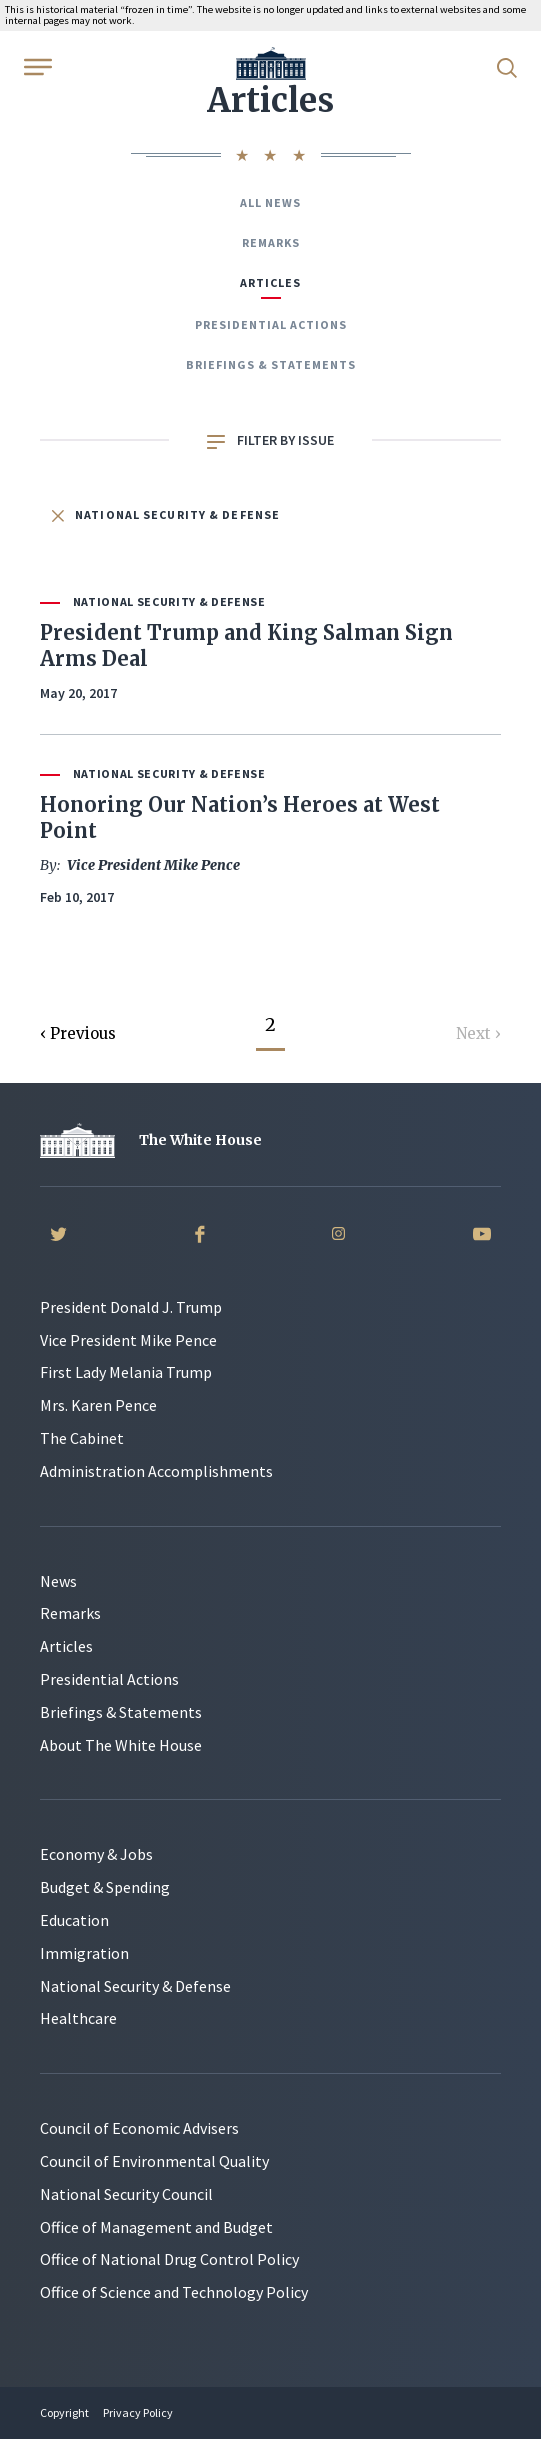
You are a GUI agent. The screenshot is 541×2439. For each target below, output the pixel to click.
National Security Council (126, 2194)
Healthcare (78, 2018)
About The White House (121, 1745)
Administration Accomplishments (156, 1471)
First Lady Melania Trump (126, 1372)
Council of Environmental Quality (154, 2161)
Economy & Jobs (96, 1854)
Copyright (64, 2412)
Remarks (271, 242)
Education (74, 1920)
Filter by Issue (270, 440)
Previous (83, 1033)
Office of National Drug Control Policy (169, 2259)
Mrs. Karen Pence (98, 1405)
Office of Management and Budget (156, 2227)
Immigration (84, 1953)
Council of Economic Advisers (139, 2128)
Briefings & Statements (271, 364)
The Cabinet (82, 1438)
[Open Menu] (36, 66)
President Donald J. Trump (131, 1307)
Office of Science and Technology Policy (174, 2292)
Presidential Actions (271, 324)
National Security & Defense (166, 514)
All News (270, 202)
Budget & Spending (105, 1887)
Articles (270, 282)
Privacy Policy (138, 2412)
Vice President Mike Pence (128, 1340)
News (58, 1581)
